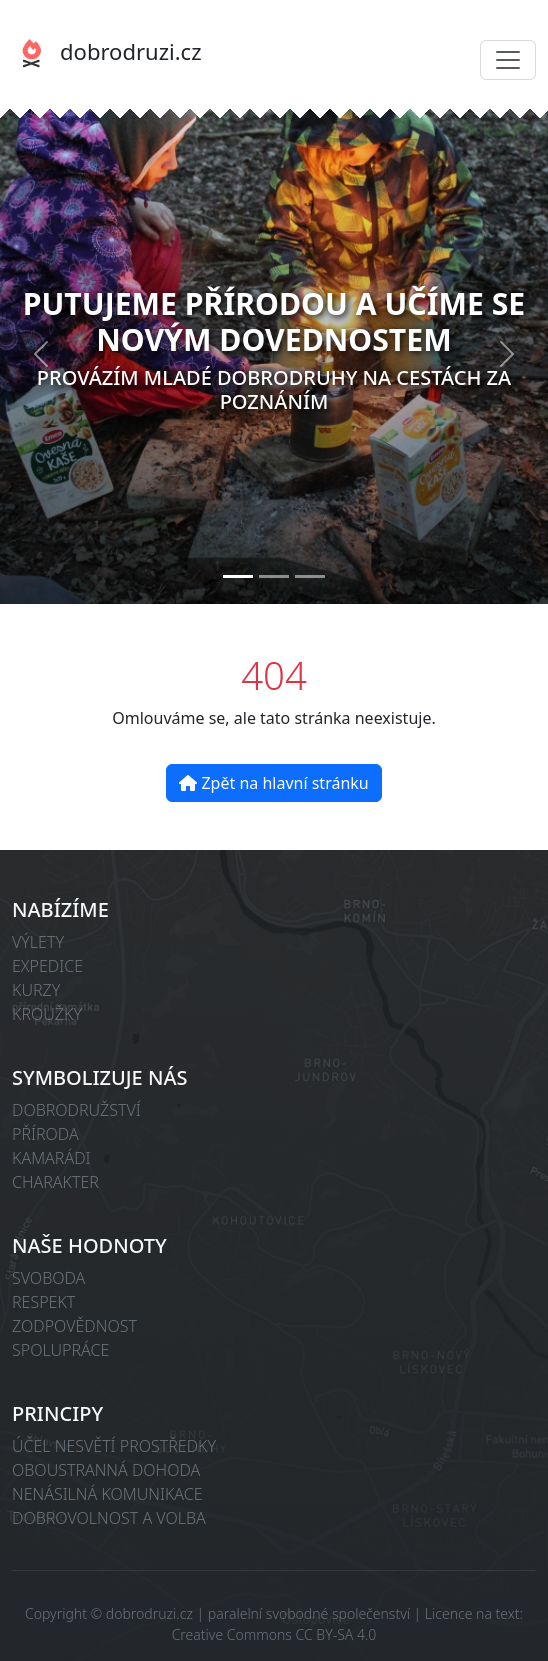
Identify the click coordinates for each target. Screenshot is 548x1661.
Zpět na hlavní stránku (273, 783)
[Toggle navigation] (508, 60)
